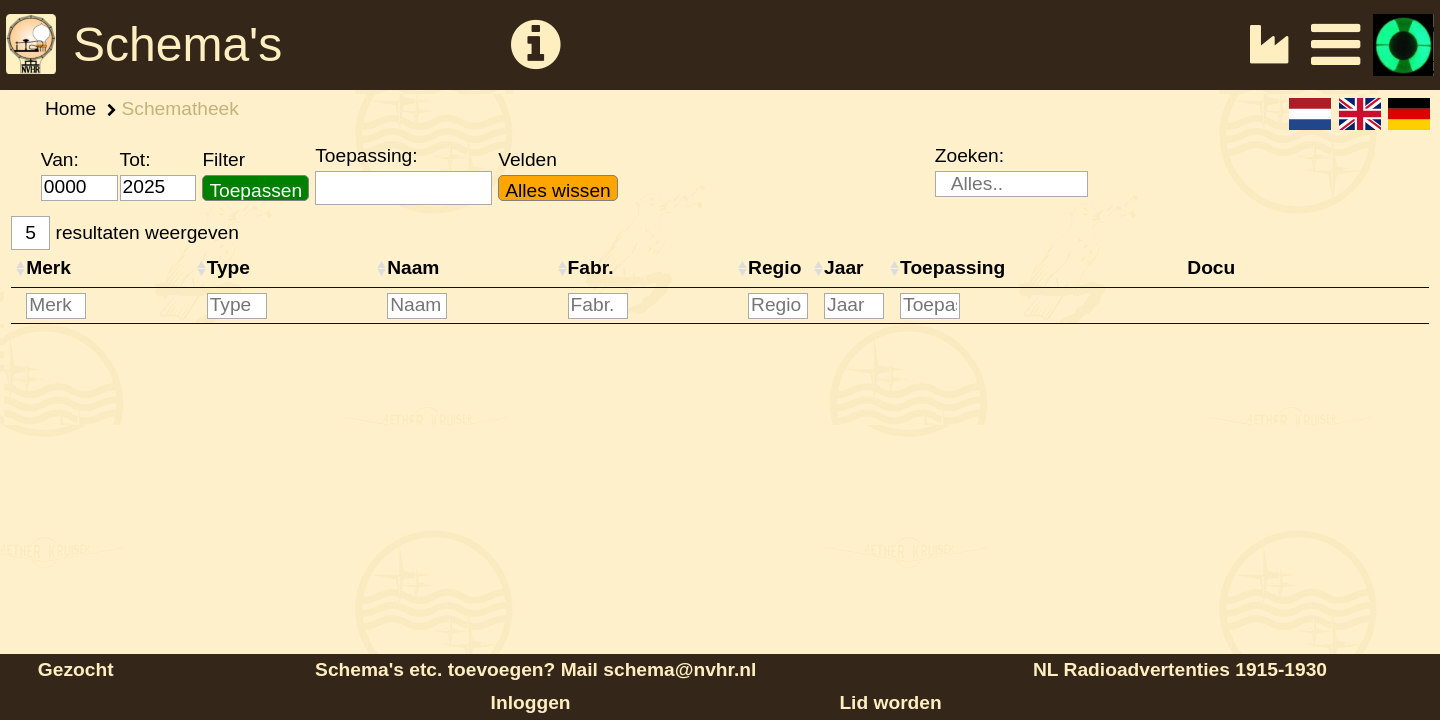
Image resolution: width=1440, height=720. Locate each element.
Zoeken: (969, 155)
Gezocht (76, 669)
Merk (48, 267)
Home (70, 108)
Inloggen (531, 702)
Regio (774, 267)
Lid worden (890, 702)
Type (228, 267)
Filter (223, 159)
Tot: (135, 159)
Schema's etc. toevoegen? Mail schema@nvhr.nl (535, 669)
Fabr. (591, 267)
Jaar (843, 267)
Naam (413, 267)
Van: (60, 159)
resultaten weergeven (125, 233)
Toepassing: (366, 155)
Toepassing (952, 267)
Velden (527, 159)
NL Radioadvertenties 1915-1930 (1180, 669)
